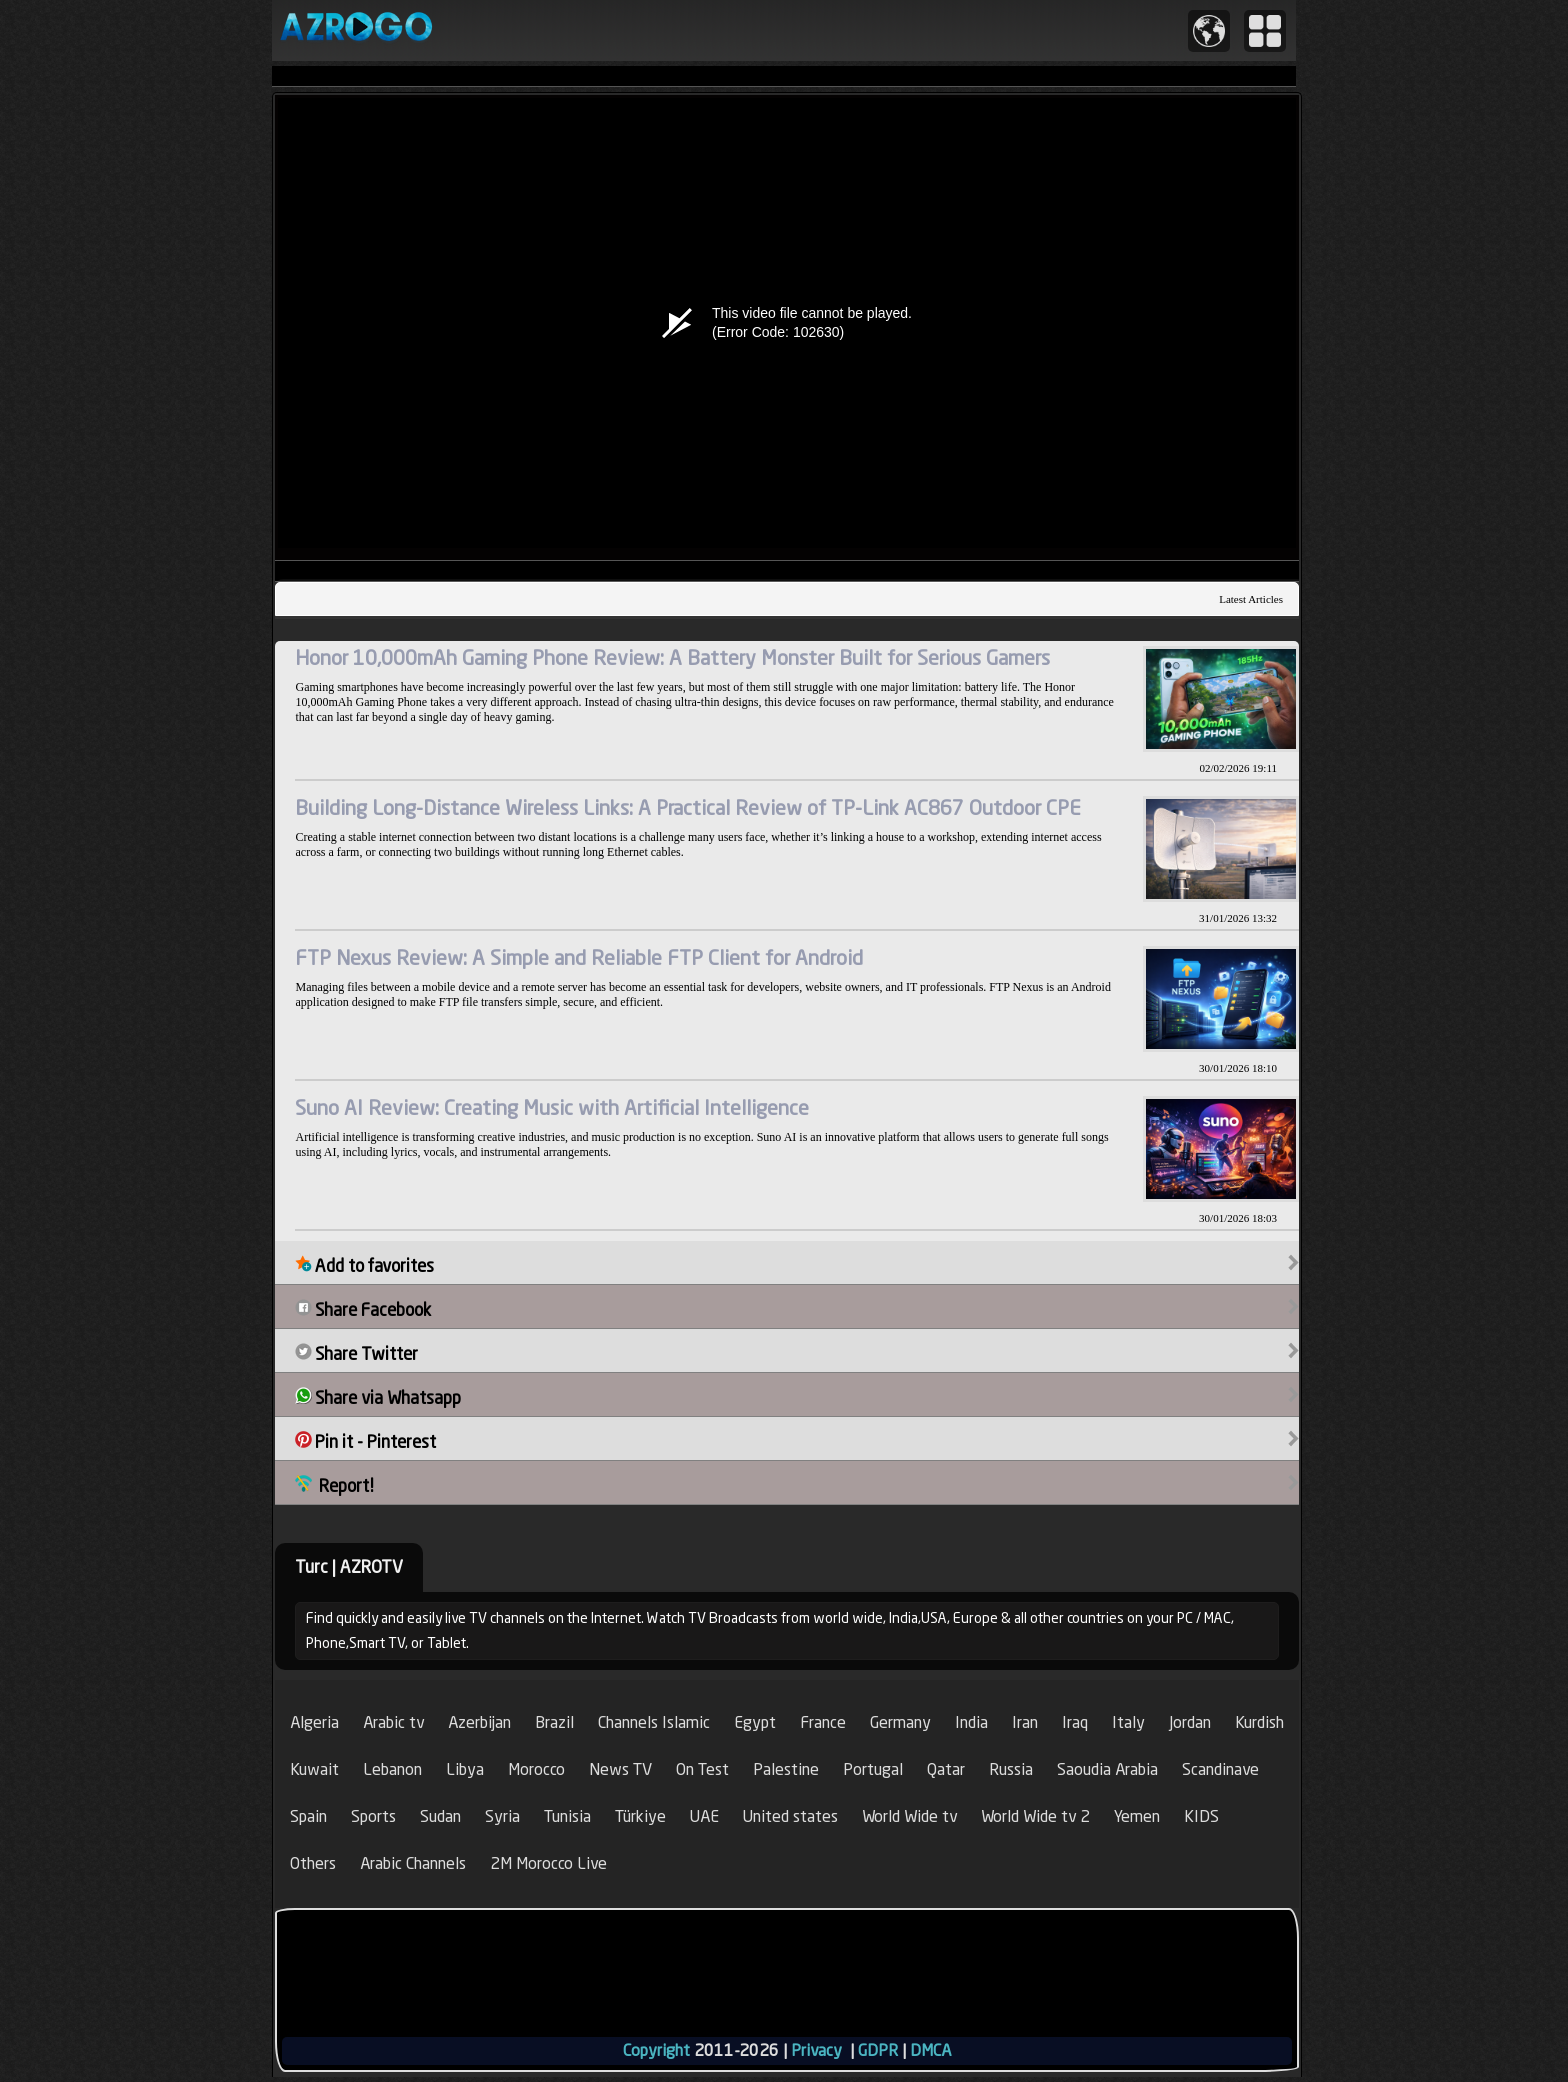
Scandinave (1220, 1769)
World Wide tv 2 (1035, 1816)
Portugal (873, 1769)
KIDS (1201, 1816)
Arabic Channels (413, 1863)
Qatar (946, 1769)
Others (313, 1863)
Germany (900, 1722)
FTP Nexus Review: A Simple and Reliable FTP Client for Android (579, 957)
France (823, 1722)
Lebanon (392, 1769)
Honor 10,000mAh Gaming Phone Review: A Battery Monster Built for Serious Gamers (672, 657)
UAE (704, 1816)
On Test (702, 1769)
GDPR (878, 2050)
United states (790, 1816)
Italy (1128, 1722)
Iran (1025, 1722)
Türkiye (640, 1816)
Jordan (1190, 1722)
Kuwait (314, 1769)
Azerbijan (479, 1722)
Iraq (1075, 1722)
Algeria (314, 1722)
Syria (502, 1816)
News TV (620, 1769)
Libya (465, 1769)
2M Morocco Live (548, 1863)
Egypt (755, 1722)
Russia (1011, 1769)
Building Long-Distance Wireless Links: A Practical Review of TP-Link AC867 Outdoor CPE (688, 807)
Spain (308, 1816)
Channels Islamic (654, 1722)
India (971, 1722)
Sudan (440, 1816)
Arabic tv (393, 1722)
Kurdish (1259, 1722)
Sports (373, 1816)
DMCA (930, 2050)
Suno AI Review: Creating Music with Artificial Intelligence (552, 1107)
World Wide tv (909, 1816)
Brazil (554, 1722)
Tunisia (567, 1816)
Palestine (786, 1769)
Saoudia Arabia (1107, 1769)
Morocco (536, 1769)
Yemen (1137, 1816)
